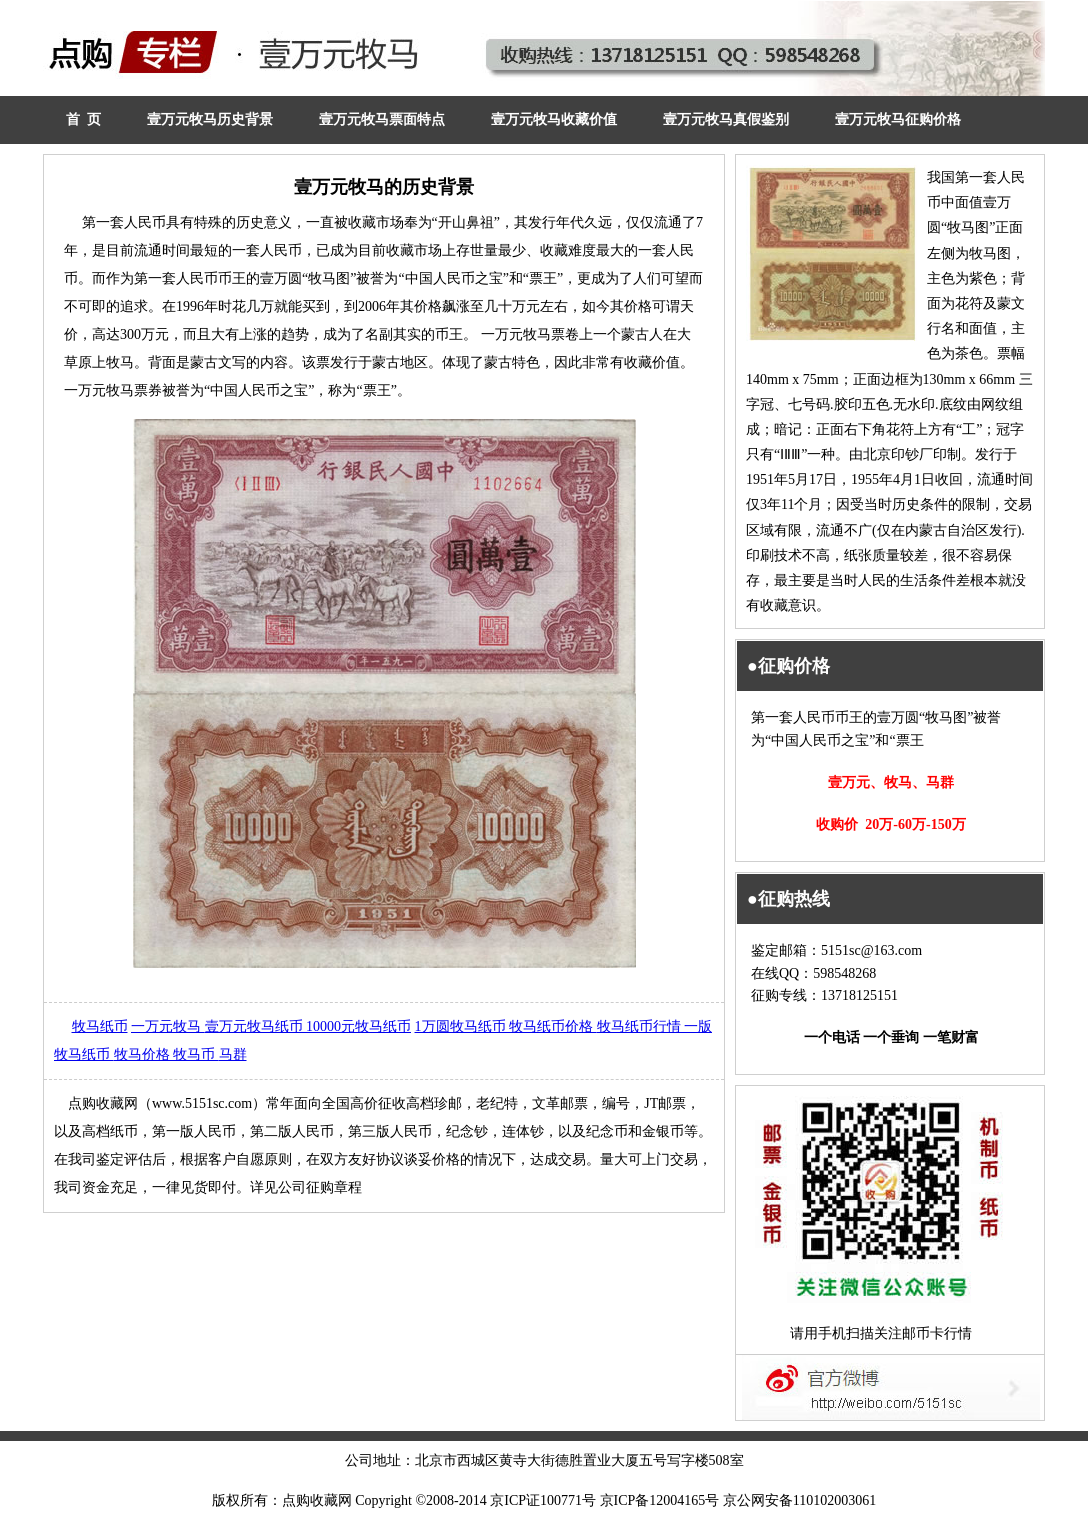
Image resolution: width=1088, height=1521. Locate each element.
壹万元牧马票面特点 (382, 119)
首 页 (83, 119)
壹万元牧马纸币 (256, 1026)
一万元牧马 (168, 1026)
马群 (233, 1054)
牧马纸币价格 (553, 1026)
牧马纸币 (100, 1026)
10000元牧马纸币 (358, 1026)
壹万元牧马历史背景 (210, 119)
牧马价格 (144, 1054)
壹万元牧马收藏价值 (554, 119)
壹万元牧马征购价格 (898, 119)
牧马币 (196, 1054)
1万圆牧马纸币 (462, 1026)
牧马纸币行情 (641, 1026)
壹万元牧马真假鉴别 (726, 119)
